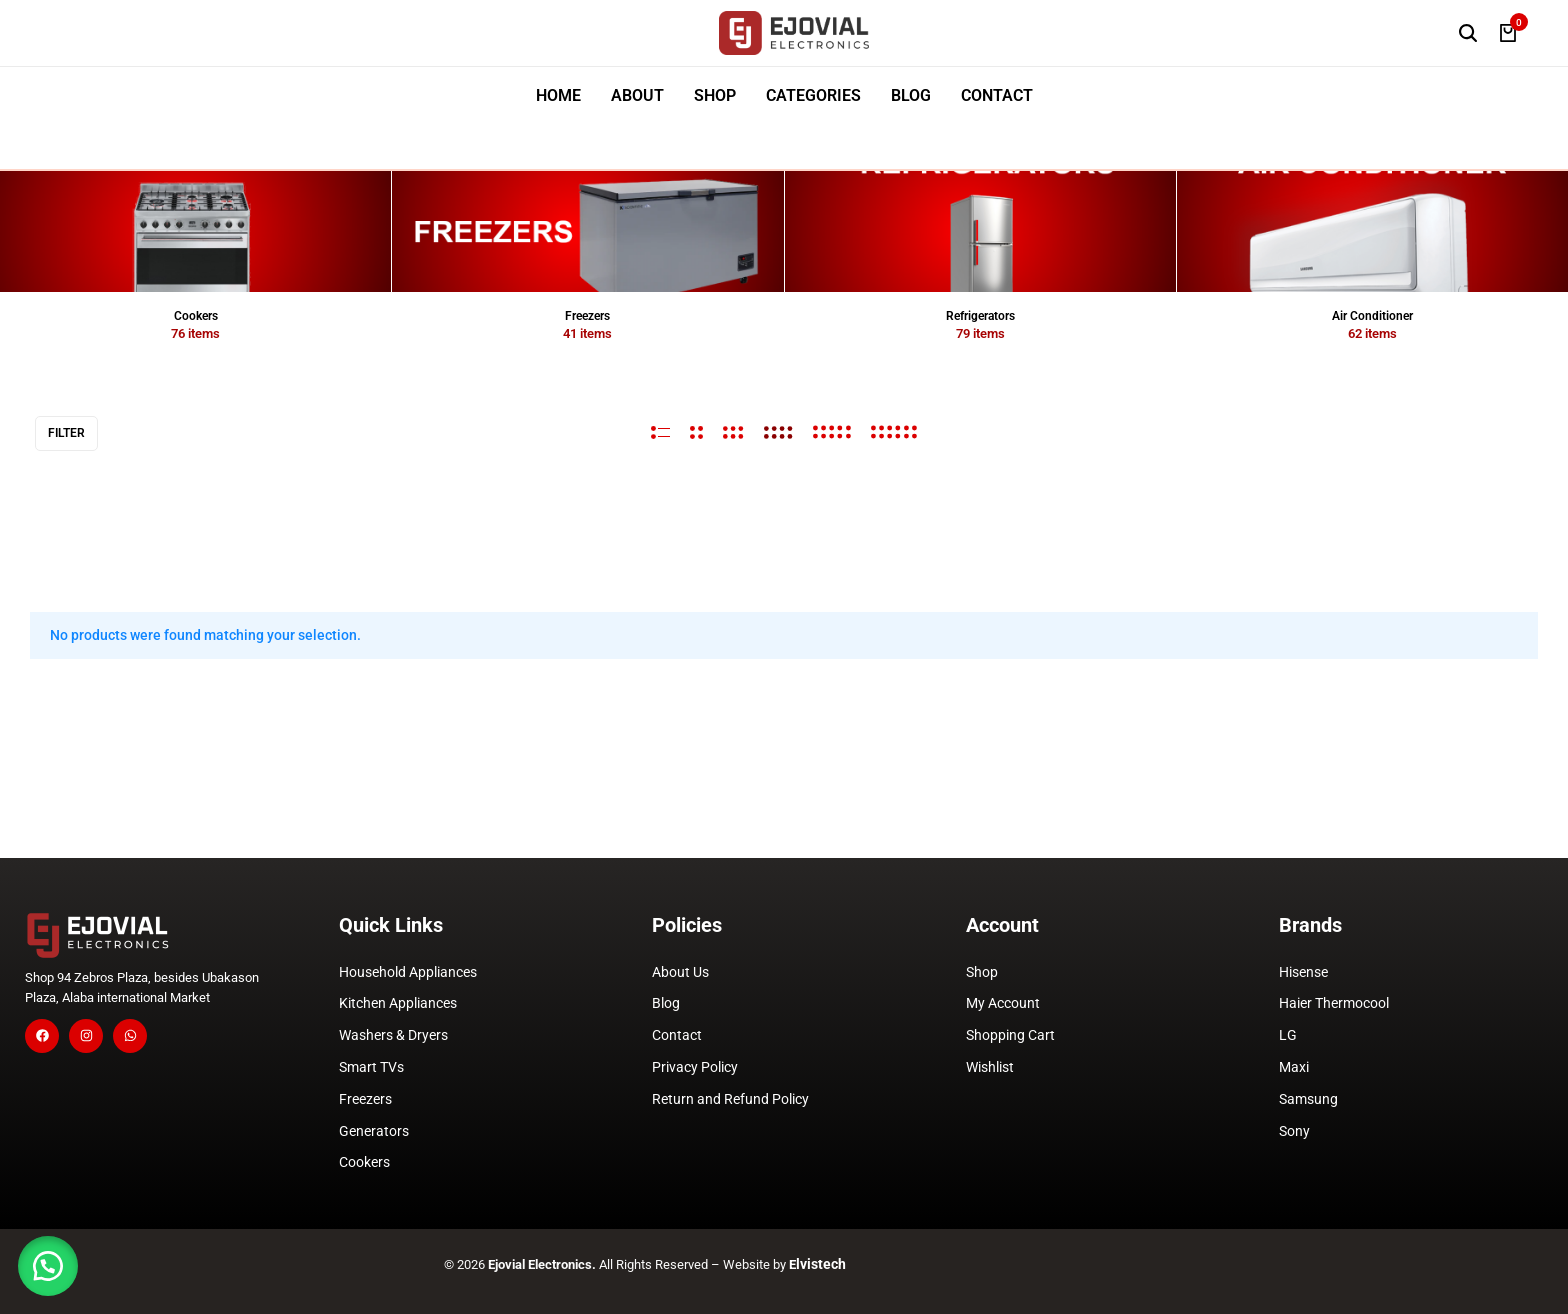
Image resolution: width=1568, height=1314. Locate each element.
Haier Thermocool (1334, 1003)
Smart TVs (371, 1067)
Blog (666, 1003)
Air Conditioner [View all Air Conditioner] (1372, 316)
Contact (677, 1035)
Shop (982, 972)
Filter (66, 433)
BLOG (911, 95)
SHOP (715, 95)
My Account (1003, 1003)
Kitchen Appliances (398, 1003)
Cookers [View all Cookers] (196, 316)
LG (1288, 1035)
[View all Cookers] (195, 231)
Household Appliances (408, 972)
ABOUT (637, 95)
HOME (558, 95)
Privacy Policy (695, 1067)
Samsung (1308, 1099)
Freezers (365, 1099)
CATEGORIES (813, 95)
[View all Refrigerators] (980, 231)
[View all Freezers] (587, 231)
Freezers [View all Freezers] (587, 316)
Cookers (364, 1162)
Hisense (1303, 972)
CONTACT (997, 95)
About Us (680, 972)
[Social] (42, 1036)
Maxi (1294, 1067)
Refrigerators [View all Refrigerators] (980, 316)
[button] (50, 1264)
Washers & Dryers (393, 1035)
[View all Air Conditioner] (1372, 231)
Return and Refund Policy (730, 1099)
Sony (1294, 1131)
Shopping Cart (1010, 1035)
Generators (374, 1131)
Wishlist (990, 1067)
